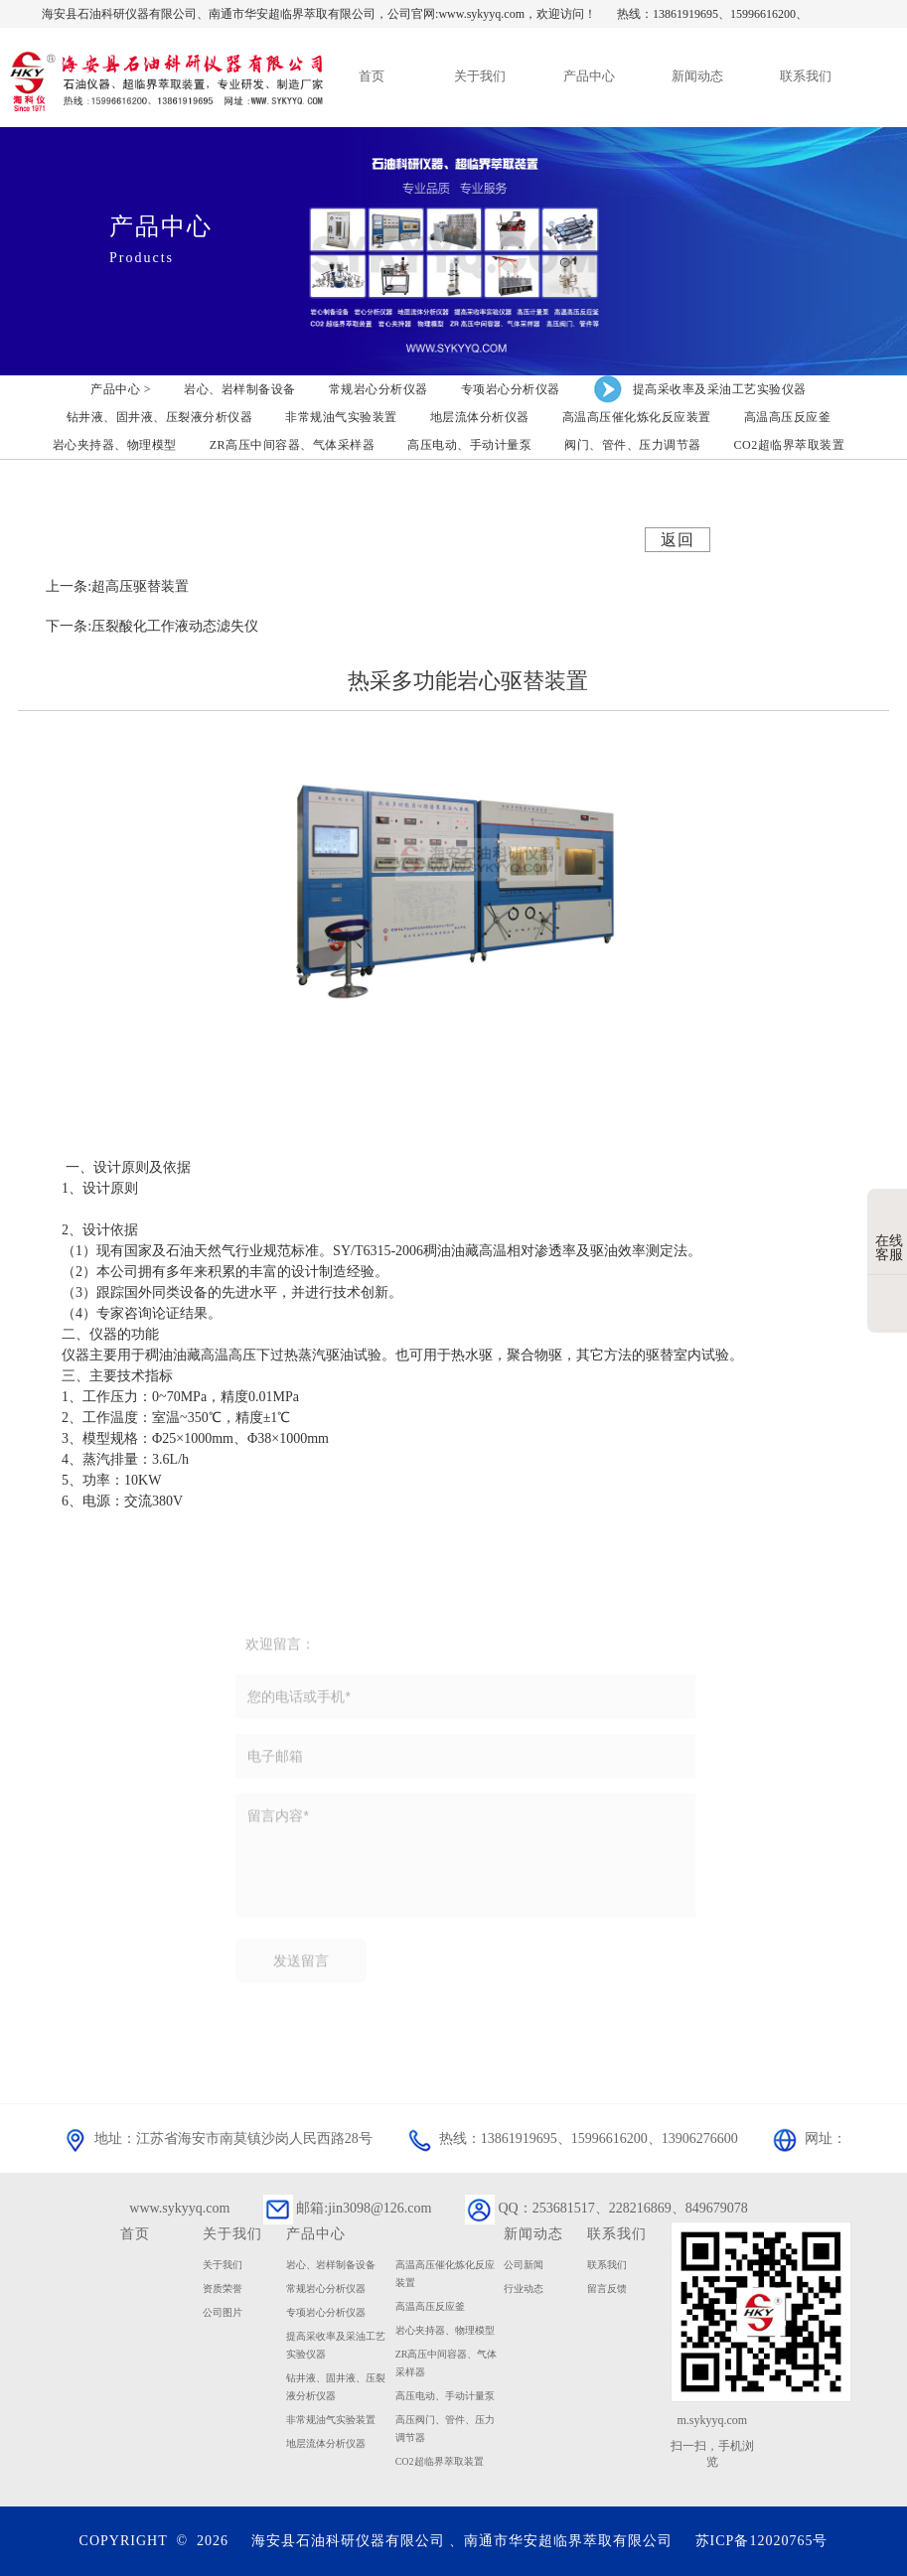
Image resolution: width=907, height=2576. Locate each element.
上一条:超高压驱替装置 (117, 586)
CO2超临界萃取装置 (439, 2461)
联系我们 (607, 2264)
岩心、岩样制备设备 (331, 2264)
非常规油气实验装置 (331, 2419)
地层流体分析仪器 (326, 2443)
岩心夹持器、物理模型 (445, 2330)
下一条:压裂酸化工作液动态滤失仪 (152, 626)
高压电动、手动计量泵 (445, 2395)
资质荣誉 (222, 2288)
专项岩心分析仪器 (326, 2312)
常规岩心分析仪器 (326, 2288)
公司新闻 (523, 2264)
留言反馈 (607, 2288)
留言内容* (464, 1861)
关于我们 (222, 2264)
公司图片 (222, 2312)
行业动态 (523, 2288)
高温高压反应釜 (430, 2306)
